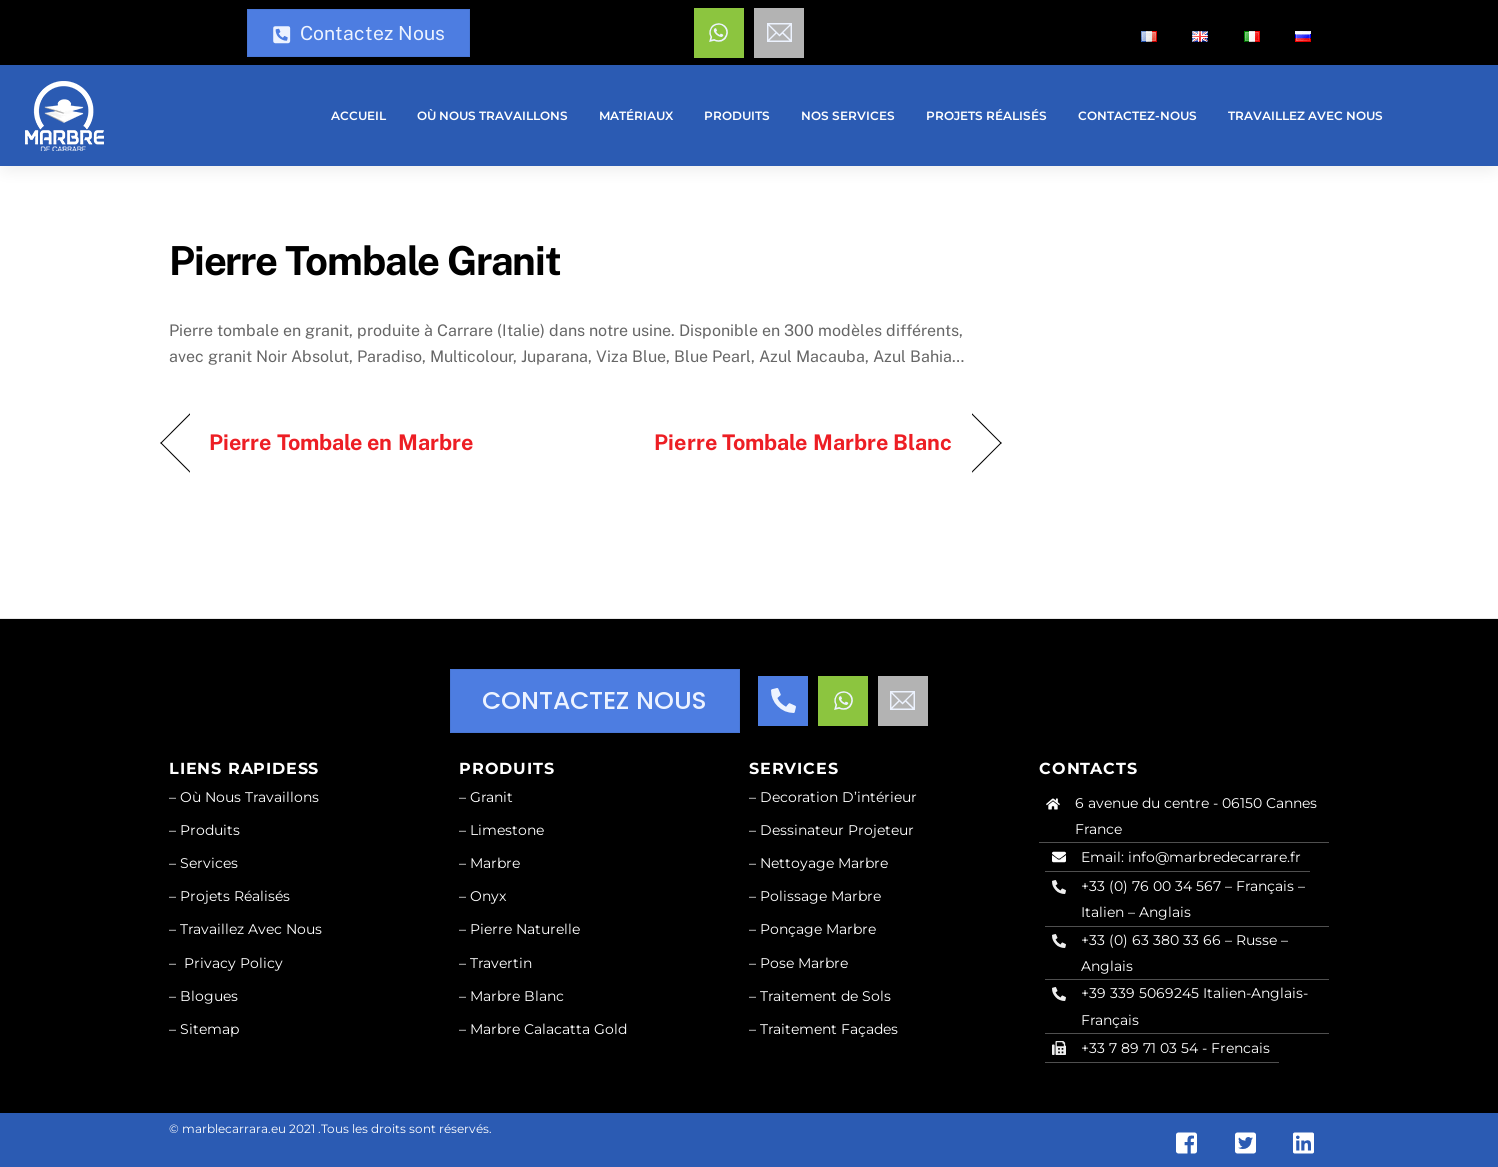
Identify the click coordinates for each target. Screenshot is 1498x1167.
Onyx (488, 896)
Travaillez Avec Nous (1305, 115)
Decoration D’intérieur (838, 797)
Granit (491, 797)
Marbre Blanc (517, 996)
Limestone (507, 830)
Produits (737, 115)
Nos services (848, 115)
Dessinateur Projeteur (837, 830)
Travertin (501, 963)
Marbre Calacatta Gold (548, 1029)
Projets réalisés (986, 115)
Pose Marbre (804, 963)
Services (209, 863)
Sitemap (209, 1029)
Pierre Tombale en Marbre (341, 442)
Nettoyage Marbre (824, 863)
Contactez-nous (1137, 115)
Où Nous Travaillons (249, 797)
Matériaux (636, 115)
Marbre (495, 863)
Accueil (358, 115)
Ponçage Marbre (818, 929)
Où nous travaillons (492, 115)
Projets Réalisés (235, 896)
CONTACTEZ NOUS (594, 700)
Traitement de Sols (825, 996)
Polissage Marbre (820, 896)
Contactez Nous (358, 33)
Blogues (209, 996)
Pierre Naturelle (525, 929)
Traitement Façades (829, 1029)
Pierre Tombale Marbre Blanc (803, 442)
